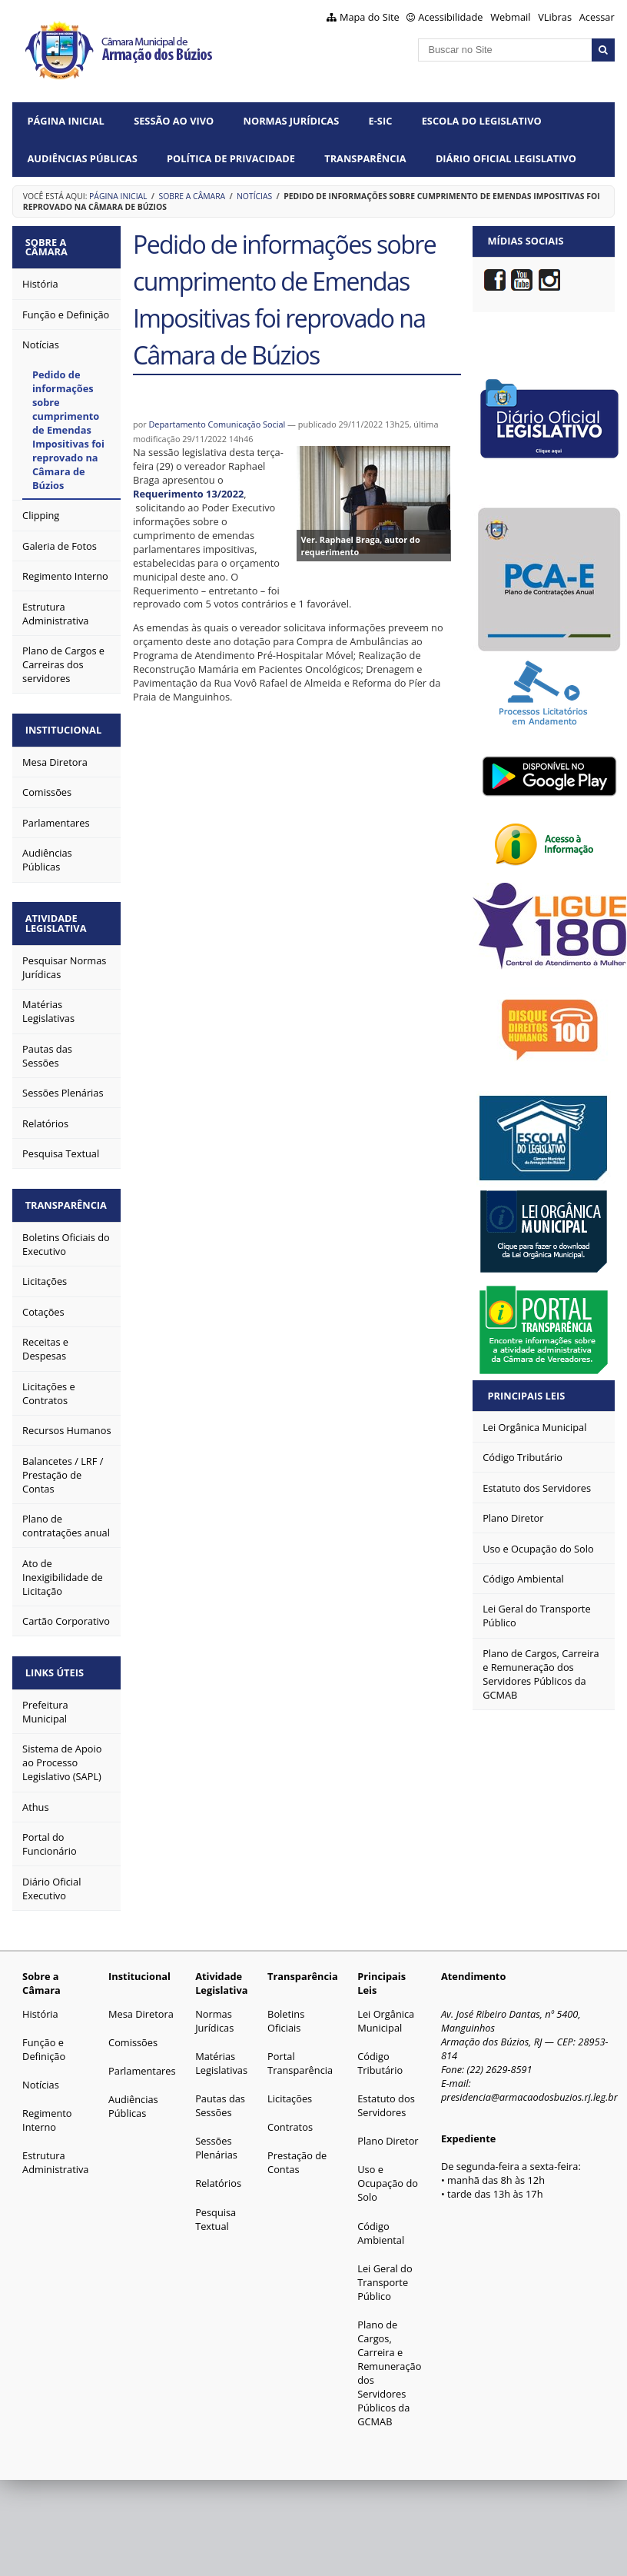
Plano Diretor (387, 2131)
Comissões (133, 2033)
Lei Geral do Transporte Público (384, 2273)
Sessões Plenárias (216, 2138)
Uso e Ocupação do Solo (387, 2174)
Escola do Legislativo (482, 121)
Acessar (597, 17)
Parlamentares (141, 2061)
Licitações (289, 2089)
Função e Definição (43, 2040)
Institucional (66, 727)
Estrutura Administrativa (55, 2154)
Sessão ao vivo (174, 121)
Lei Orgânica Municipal (385, 2011)
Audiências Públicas (83, 158)
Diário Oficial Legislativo (506, 158)
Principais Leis (527, 1396)
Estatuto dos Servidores (386, 2096)
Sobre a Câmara (191, 196)
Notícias (254, 196)
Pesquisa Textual (215, 2210)
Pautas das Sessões (220, 2096)
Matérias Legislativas (221, 2054)
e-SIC (381, 121)
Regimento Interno (46, 2111)
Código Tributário (380, 2054)
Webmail (510, 17)
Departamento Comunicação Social (216, 424)
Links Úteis (57, 1664)
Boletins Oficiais (285, 2011)
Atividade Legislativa (58, 918)
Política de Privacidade (231, 158)
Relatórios (218, 2175)
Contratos (290, 2118)
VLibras (555, 17)
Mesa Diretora (141, 2005)
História (40, 2005)
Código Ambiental (380, 2224)
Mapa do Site (370, 17)
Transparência (365, 158)
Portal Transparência (300, 2054)
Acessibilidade (450, 17)
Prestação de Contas (297, 2154)
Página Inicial (66, 121)
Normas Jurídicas (292, 121)
